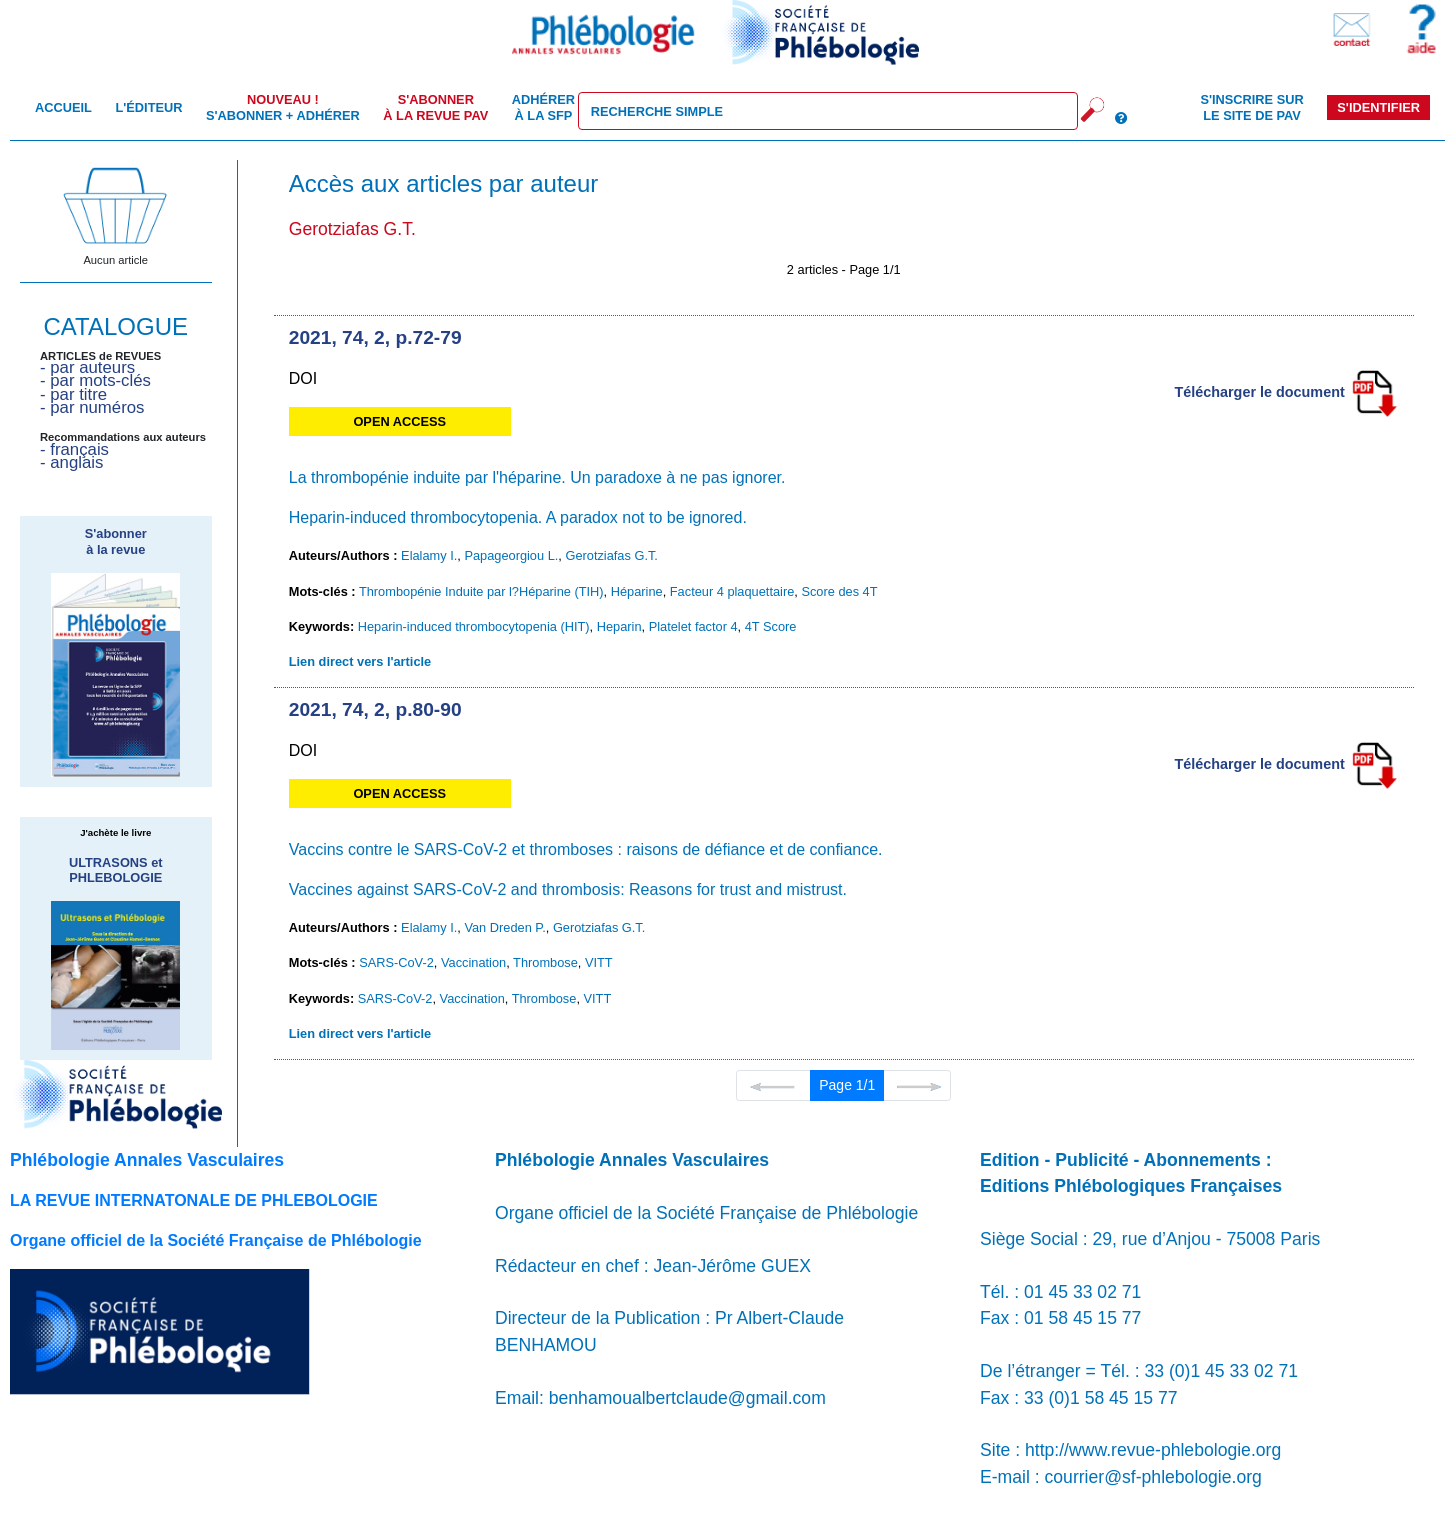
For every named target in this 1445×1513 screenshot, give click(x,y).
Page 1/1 (847, 1085)
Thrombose (545, 962)
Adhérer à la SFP (543, 107)
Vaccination (473, 962)
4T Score (771, 626)
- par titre (73, 394)
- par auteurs (87, 367)
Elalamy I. (429, 555)
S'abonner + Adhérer (283, 107)
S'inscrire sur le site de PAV (1251, 107)
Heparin (619, 626)
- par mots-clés (95, 380)
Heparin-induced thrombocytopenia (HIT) (474, 626)
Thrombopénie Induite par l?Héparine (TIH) (481, 591)
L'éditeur (148, 107)
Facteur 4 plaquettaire (732, 591)
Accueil (63, 107)
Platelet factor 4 (693, 626)
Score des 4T (839, 591)
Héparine (637, 591)
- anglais (71, 462)
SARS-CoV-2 (396, 962)
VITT (599, 962)
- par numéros (92, 407)
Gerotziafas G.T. (611, 555)
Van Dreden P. (504, 927)
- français (74, 449)
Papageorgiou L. (511, 555)
